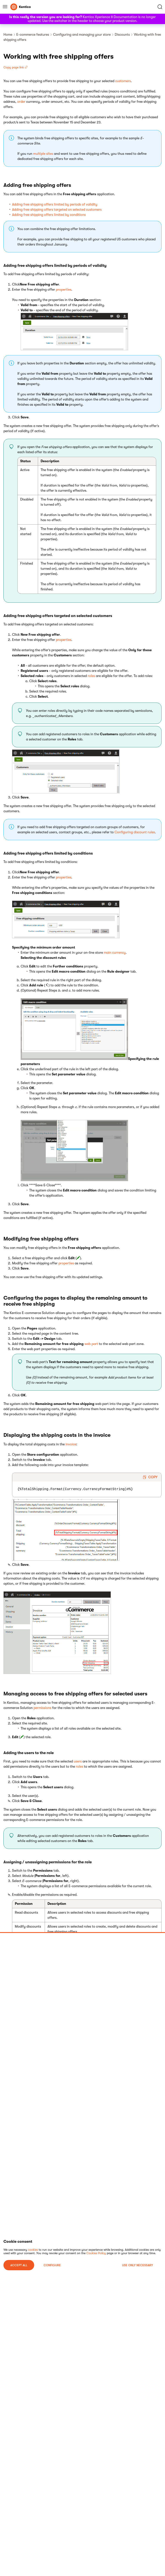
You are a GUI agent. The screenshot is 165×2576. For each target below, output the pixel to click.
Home (7, 35)
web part (91, 1344)
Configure (52, 2265)
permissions (42, 1708)
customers (123, 81)
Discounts (122, 35)
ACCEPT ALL (18, 2265)
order (21, 102)
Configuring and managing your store (82, 35)
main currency (115, 953)
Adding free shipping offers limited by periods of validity (54, 204)
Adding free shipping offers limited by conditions (49, 215)
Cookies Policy (96, 2253)
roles (91, 676)
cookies (33, 2249)
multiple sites (43, 154)
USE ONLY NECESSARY (137, 2265)
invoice (71, 1444)
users (78, 1761)
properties (63, 290)
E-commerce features (32, 35)
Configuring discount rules (135, 832)
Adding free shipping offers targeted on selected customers (57, 210)
